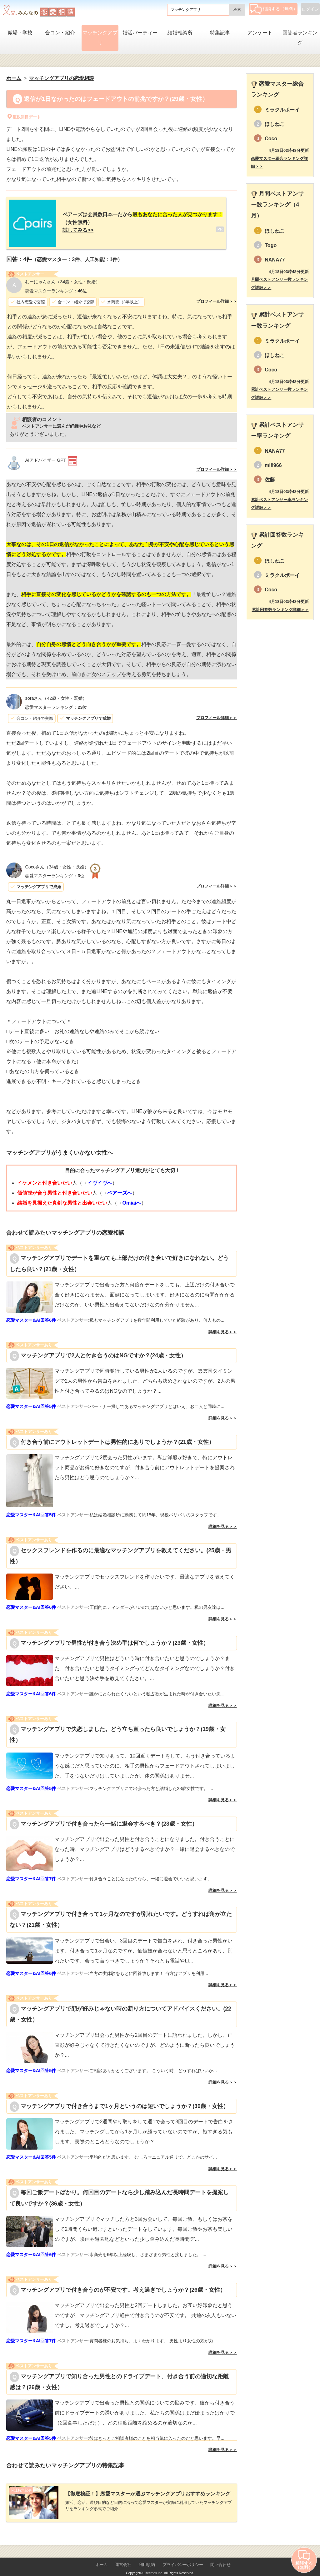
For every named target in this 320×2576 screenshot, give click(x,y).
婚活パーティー (140, 32)
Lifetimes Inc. (153, 2562)
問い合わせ (220, 2554)
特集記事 (220, 32)
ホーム (102, 2554)
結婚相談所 (180, 32)
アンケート (260, 32)
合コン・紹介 (60, 32)
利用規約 (147, 2554)
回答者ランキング (300, 37)
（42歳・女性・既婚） (56, 693)
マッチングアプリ (100, 37)
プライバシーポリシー (182, 2554)
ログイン (310, 9)
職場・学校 (20, 32)
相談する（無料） (274, 8)
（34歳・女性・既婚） (62, 276)
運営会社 (123, 2554)
